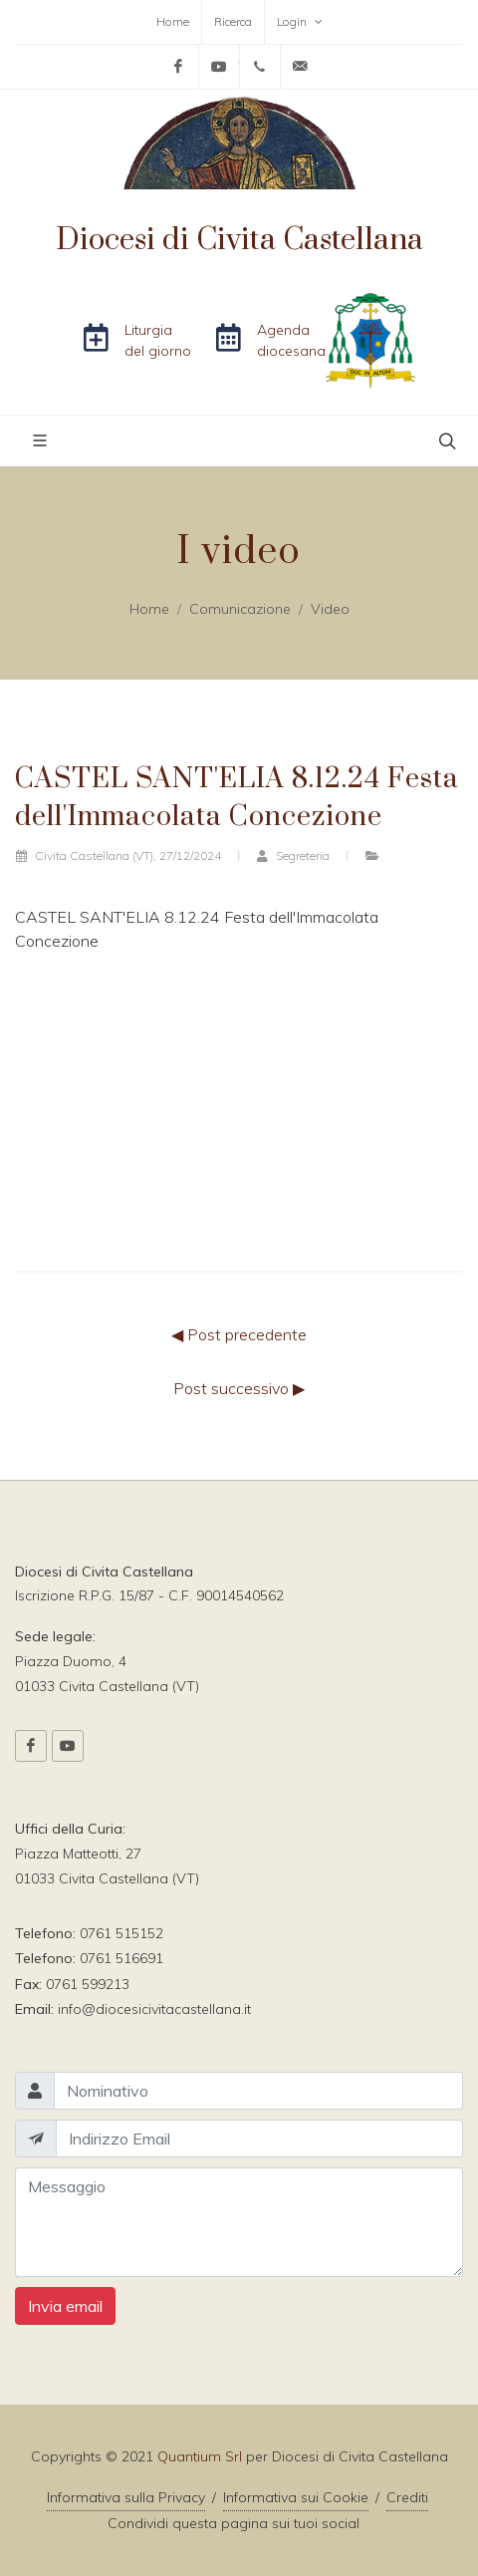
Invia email (65, 2306)
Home (172, 21)
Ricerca (233, 21)
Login (300, 22)
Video (330, 609)
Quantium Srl (199, 2456)
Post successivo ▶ (239, 1388)
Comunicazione (240, 609)
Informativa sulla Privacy (126, 2497)
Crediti (407, 2497)
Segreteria (293, 855)
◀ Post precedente (239, 1334)
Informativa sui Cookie (295, 2497)
